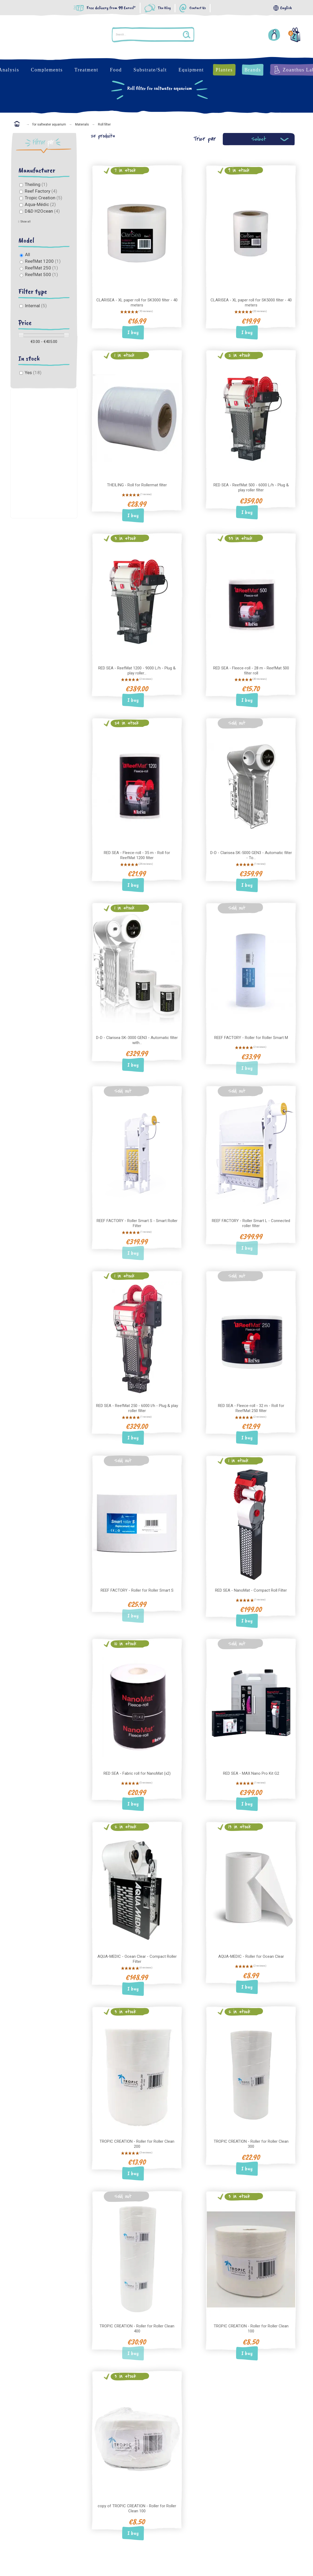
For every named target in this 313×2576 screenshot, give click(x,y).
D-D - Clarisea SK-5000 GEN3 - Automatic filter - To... (251, 855)
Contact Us (198, 8)
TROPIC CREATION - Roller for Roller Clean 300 (251, 2144)
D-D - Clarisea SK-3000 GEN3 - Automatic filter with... (137, 1040)
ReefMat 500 (41, 274)
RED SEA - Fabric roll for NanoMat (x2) (137, 1773)
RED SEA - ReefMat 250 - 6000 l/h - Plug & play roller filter (137, 1408)
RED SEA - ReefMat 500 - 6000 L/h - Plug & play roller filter (251, 487)
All (27, 254)
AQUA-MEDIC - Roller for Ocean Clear (251, 1956)
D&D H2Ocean (42, 211)
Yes (33, 372)
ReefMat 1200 (43, 261)
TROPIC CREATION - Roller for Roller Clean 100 (251, 2329)
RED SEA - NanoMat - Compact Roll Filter (251, 1590)
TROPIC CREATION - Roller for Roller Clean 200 (137, 2144)
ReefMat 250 (41, 267)
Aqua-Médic (40, 204)
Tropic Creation (43, 197)
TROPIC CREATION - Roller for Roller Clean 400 (137, 2329)
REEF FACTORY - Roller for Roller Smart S (137, 1590)
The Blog (164, 8)
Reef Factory (41, 191)
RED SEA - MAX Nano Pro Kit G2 (251, 1773)
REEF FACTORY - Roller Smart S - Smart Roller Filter (137, 1223)
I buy (133, 332)
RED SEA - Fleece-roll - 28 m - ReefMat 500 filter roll (251, 671)
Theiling (36, 184)
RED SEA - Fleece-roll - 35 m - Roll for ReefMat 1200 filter (137, 855)
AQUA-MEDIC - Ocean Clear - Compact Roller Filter (137, 1959)
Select (259, 139)
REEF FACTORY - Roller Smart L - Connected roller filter (251, 1223)
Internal (36, 305)
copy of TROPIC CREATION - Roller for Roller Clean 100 (137, 2508)
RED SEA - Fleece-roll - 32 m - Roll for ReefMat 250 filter (251, 1408)
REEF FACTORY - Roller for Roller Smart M (251, 1037)
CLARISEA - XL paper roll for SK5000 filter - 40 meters (251, 303)
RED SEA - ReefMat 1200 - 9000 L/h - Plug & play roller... (137, 671)
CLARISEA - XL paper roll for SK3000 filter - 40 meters (137, 303)
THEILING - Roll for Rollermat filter (137, 485)
